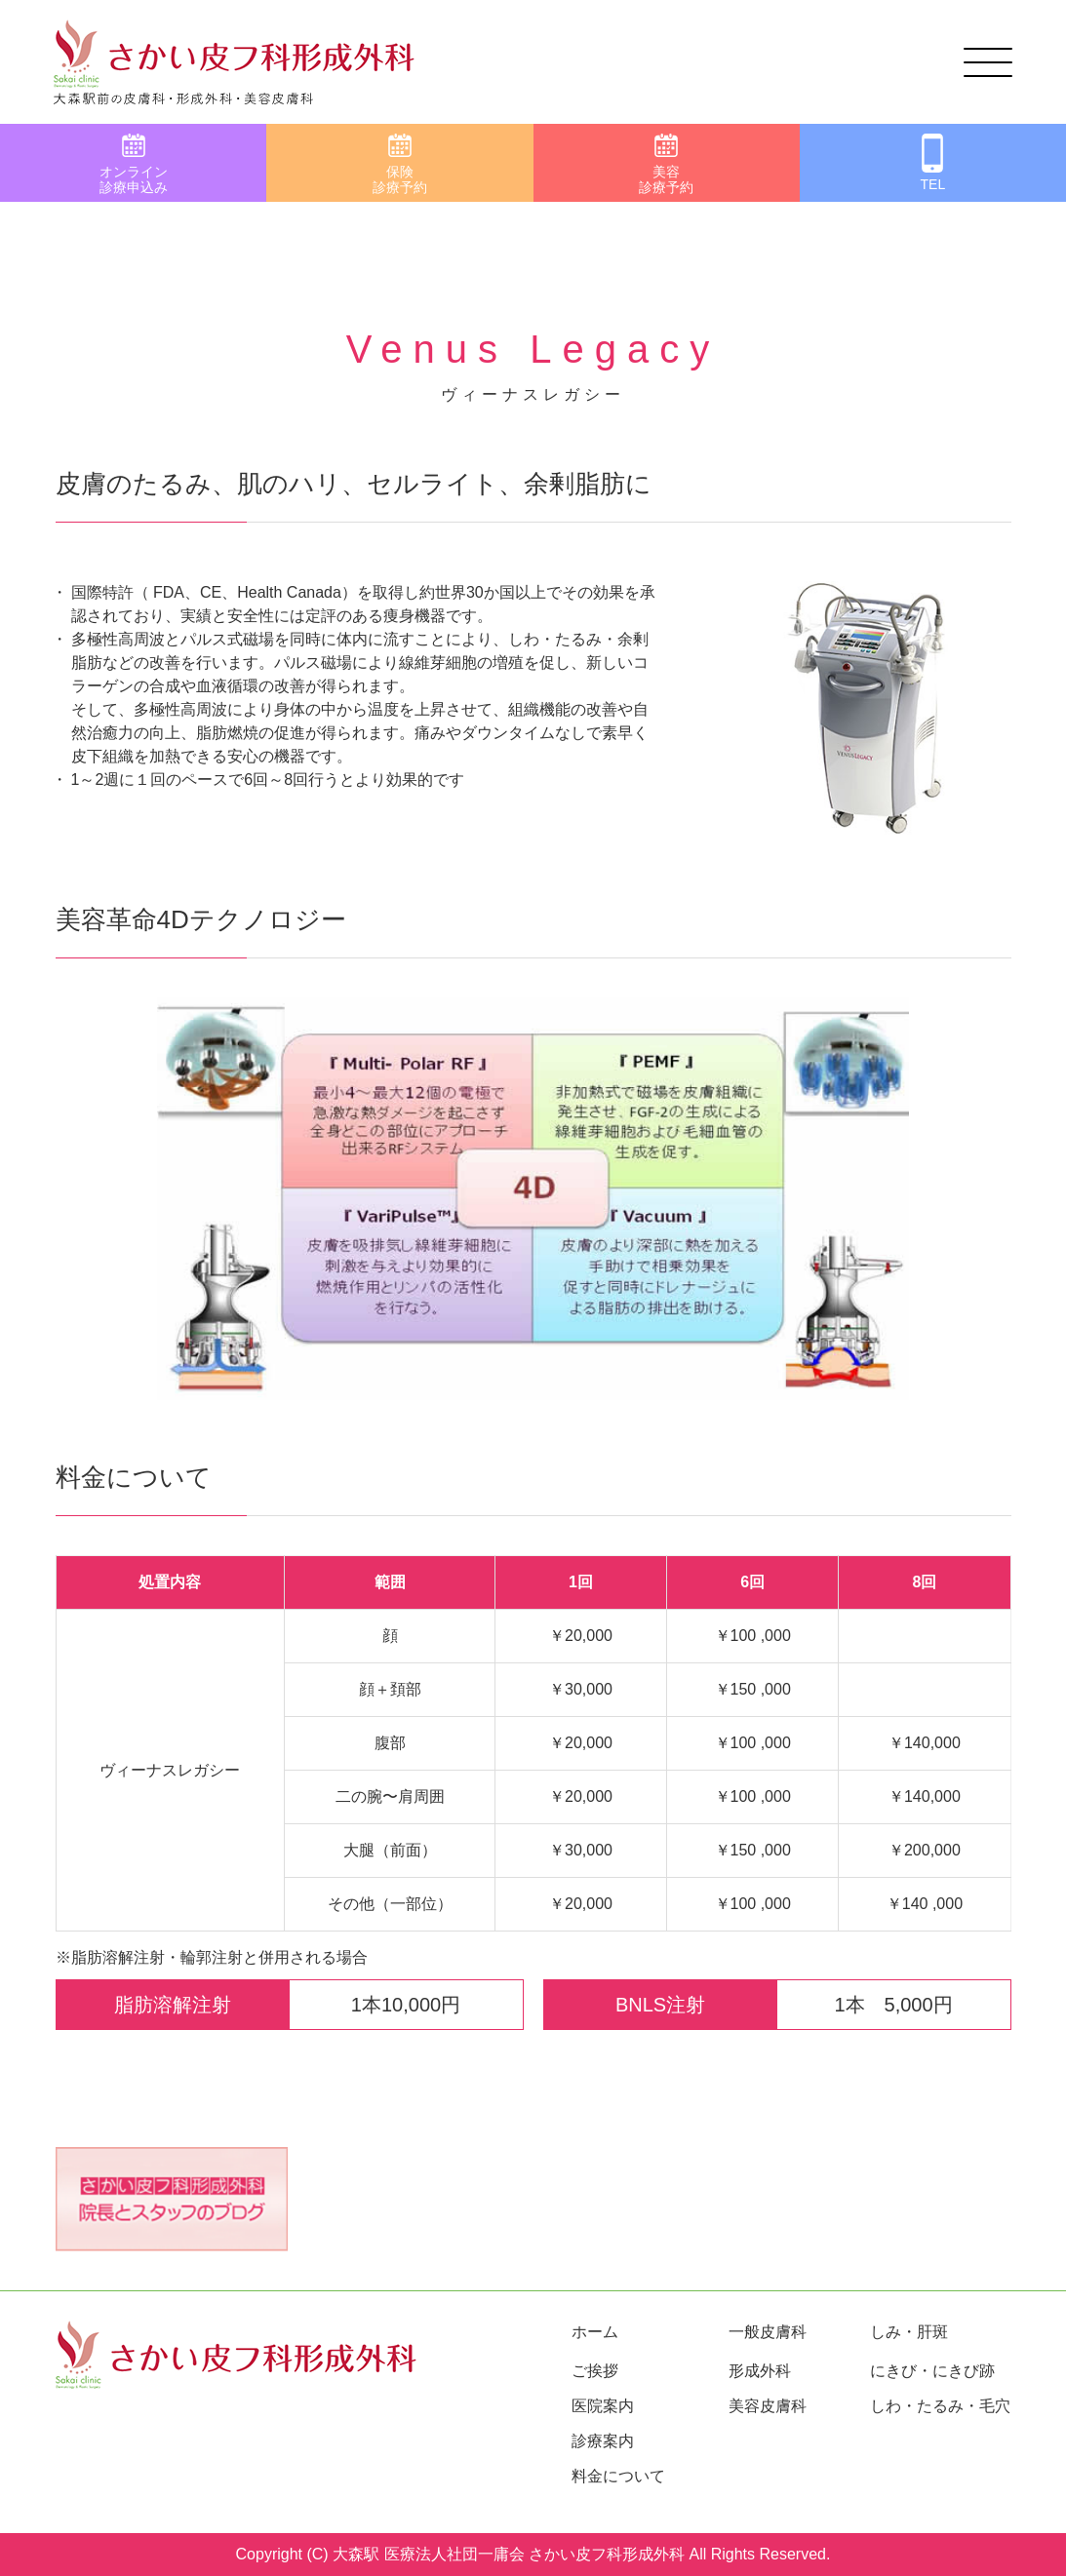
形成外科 (760, 2370)
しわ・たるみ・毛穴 (940, 2406)
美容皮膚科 (768, 2406)
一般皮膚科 (768, 2331)
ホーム (595, 2331)
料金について (618, 2476)
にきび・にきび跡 (932, 2370)
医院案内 (603, 2406)
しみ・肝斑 (909, 2331)
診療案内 (603, 2441)
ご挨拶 (595, 2370)
